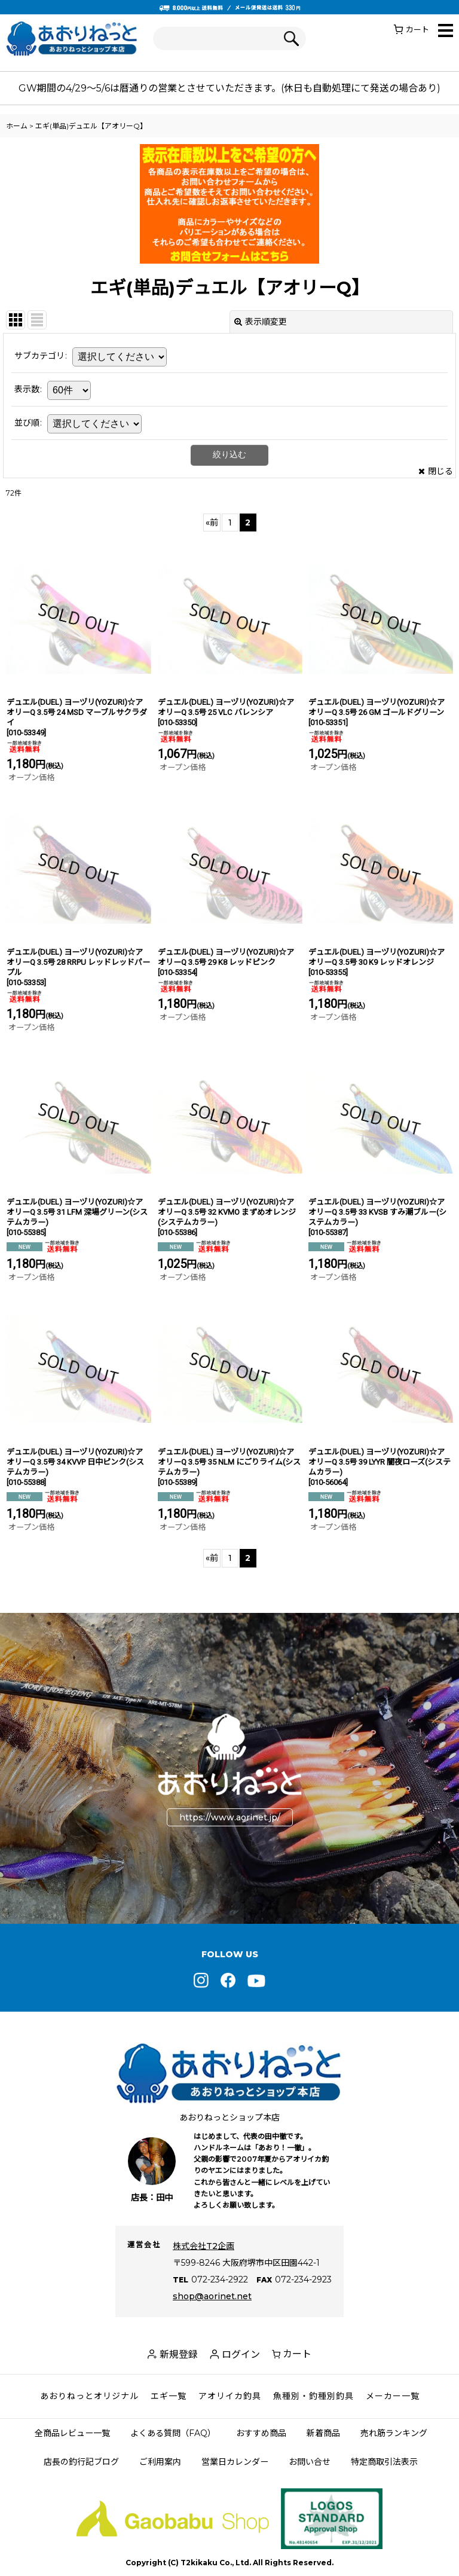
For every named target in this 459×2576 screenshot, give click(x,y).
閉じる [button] (435, 471)
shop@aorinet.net (212, 2296)
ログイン (241, 2354)
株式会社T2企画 (203, 2246)
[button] (445, 31)
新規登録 (179, 2354)
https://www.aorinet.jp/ (229, 1817)
